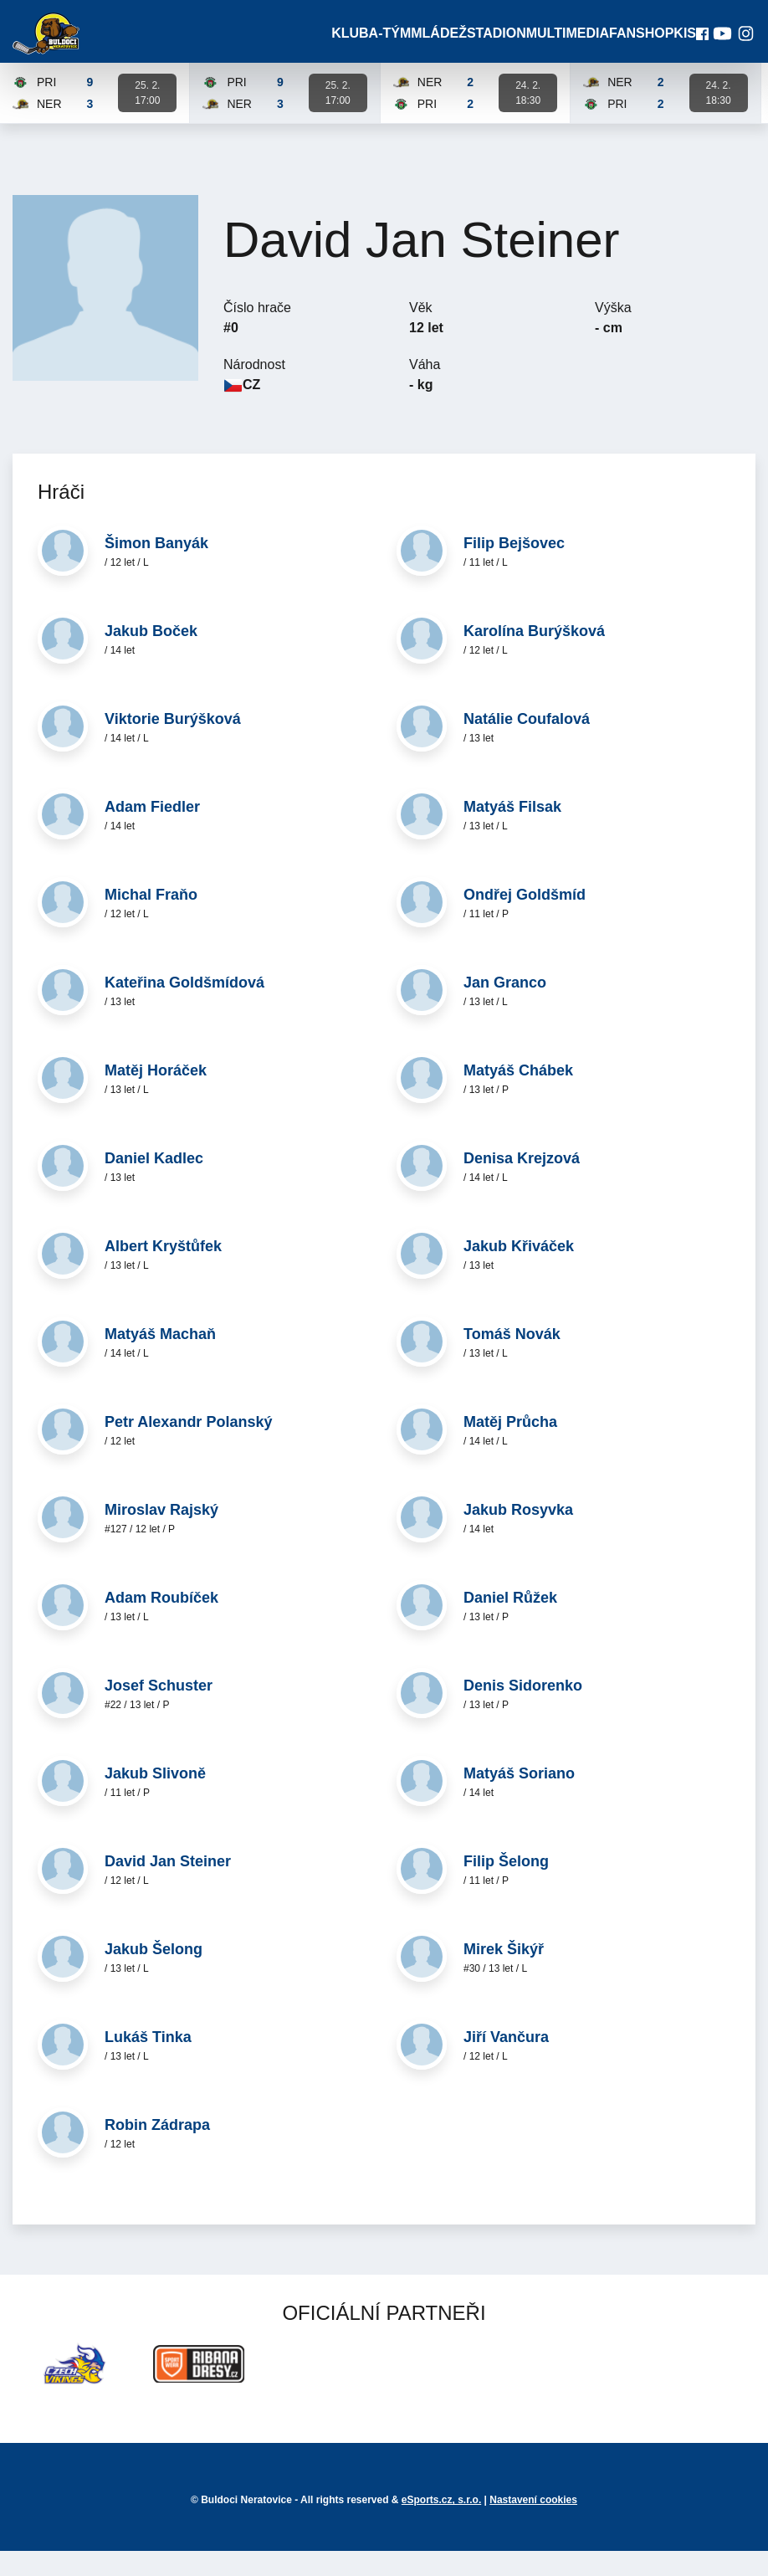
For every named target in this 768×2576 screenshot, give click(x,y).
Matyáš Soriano (519, 1798)
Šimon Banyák (156, 568)
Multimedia (562, 46)
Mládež (440, 46)
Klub (348, 46)
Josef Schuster (158, 1710)
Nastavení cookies (533, 2525)
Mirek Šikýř (503, 1974)
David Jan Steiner (168, 1886)
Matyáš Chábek (518, 1095)
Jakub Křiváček (518, 1271)
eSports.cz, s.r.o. (441, 2525)
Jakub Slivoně (155, 1798)
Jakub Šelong (153, 1974)
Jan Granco (504, 1007)
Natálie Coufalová (526, 744)
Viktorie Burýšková (173, 744)
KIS (675, 46)
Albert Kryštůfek (163, 1271)
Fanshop (630, 46)
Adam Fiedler (152, 832)
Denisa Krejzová (521, 1183)
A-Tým (391, 46)
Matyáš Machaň (160, 1359)
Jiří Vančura (506, 2062)
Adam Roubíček (161, 1622)
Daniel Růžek (510, 1622)
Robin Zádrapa (157, 2150)
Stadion (496, 46)
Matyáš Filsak (512, 832)
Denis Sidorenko (522, 1710)
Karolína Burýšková (534, 656)
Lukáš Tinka (148, 2062)
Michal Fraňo (151, 919)
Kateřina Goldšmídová (184, 1007)
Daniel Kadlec (154, 1183)
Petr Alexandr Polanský (188, 1447)
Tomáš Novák (512, 1359)
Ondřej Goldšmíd (524, 919)
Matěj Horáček (156, 1095)
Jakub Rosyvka (518, 1535)
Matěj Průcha (510, 1447)
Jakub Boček (151, 656)
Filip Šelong (506, 1886)
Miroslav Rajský (161, 1535)
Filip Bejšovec (514, 568)
